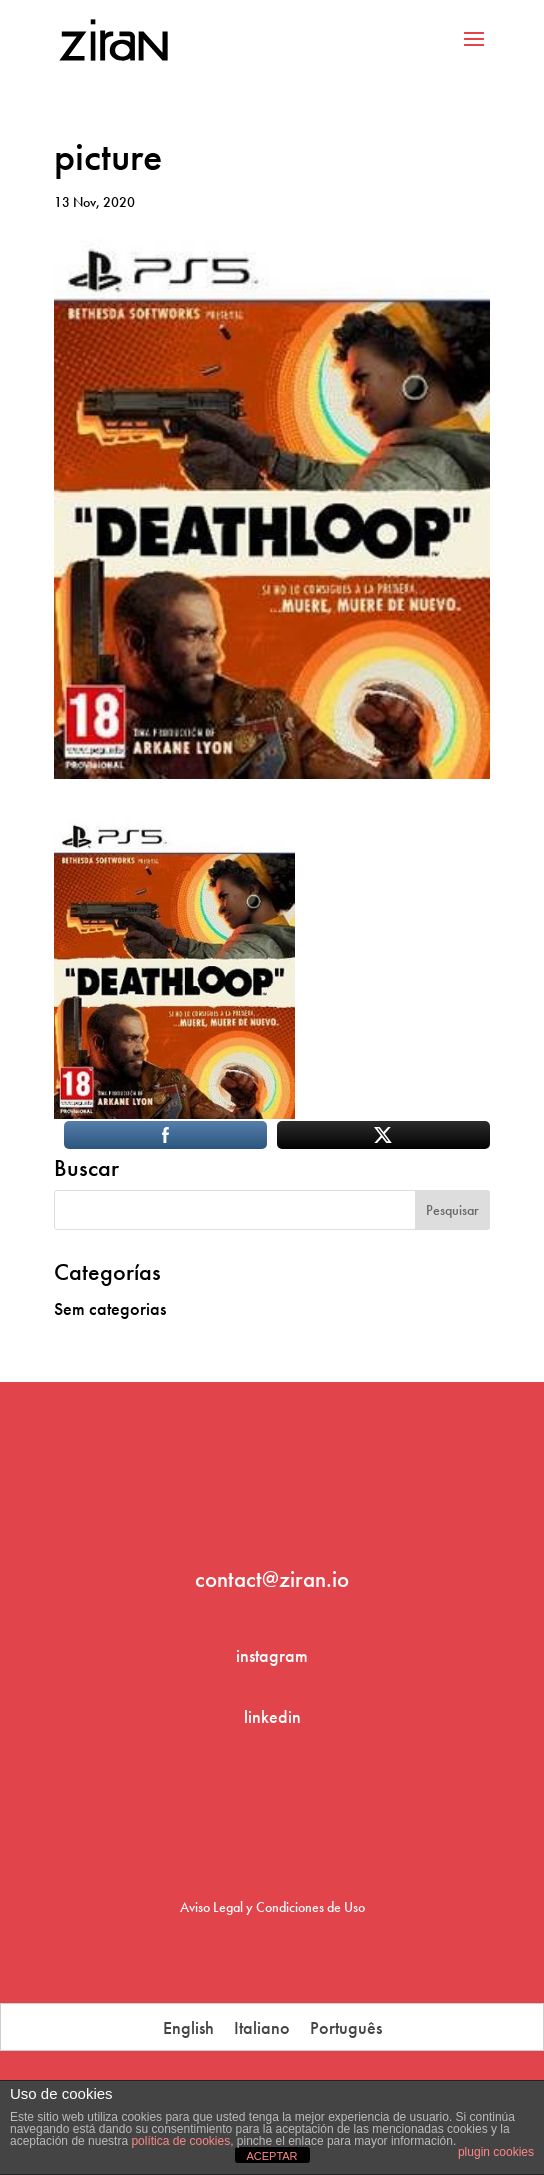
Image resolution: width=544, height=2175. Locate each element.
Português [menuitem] (346, 2027)
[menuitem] (188, 2027)
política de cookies (180, 2141)
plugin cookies (496, 2152)
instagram (272, 1655)
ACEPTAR (271, 2156)
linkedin (272, 1716)
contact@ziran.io (272, 1579)
